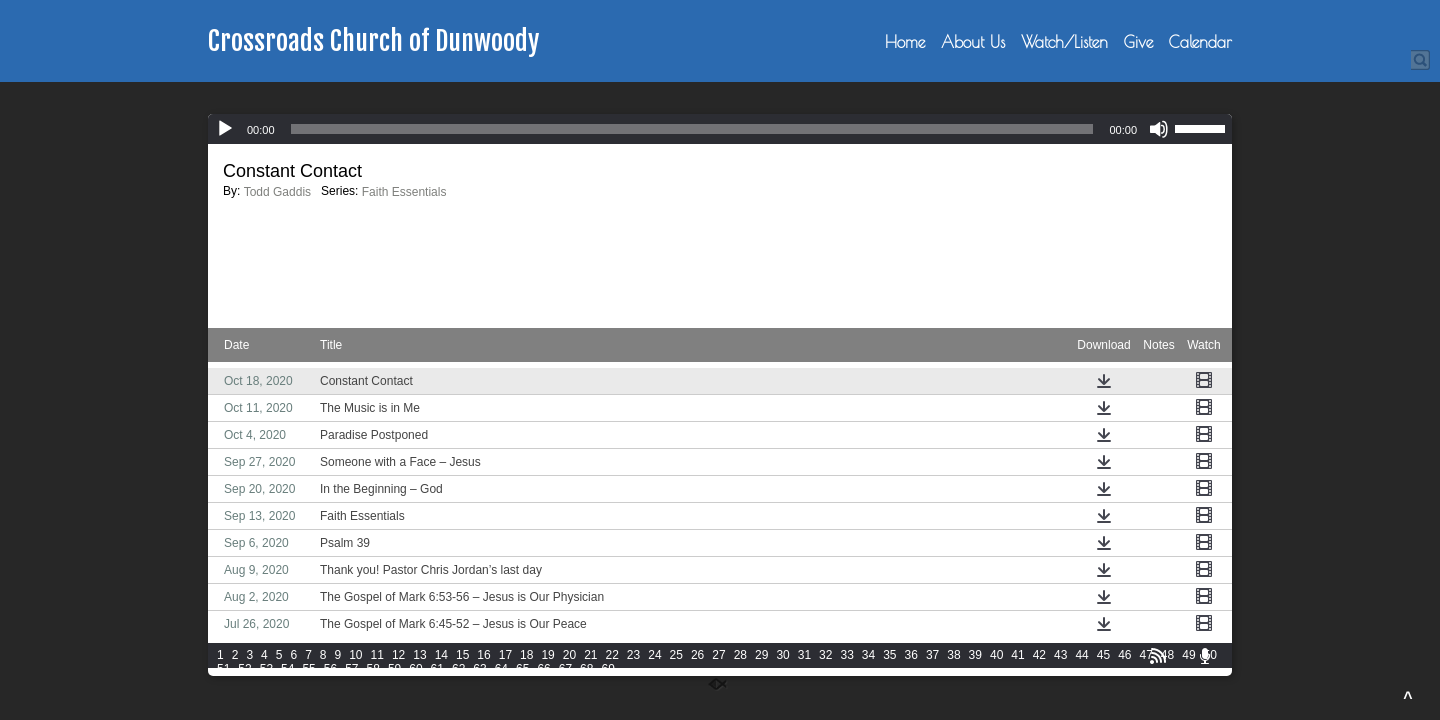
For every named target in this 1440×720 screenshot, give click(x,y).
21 (590, 655)
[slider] (692, 129)
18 (526, 655)
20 (569, 655)
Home (905, 42)
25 (676, 655)
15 (462, 655)
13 (419, 655)
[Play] (225, 129)
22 (612, 655)
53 (266, 669)
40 (996, 655)
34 (868, 655)
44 (1081, 655)
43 (1060, 655)
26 (697, 655)
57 (351, 669)
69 (607, 669)
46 (1124, 655)
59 (394, 669)
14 (441, 655)
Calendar (1200, 42)
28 (740, 655)
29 (761, 655)
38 (953, 655)
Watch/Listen (1064, 42)
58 (373, 669)
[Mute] (1159, 129)
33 (846, 655)
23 (633, 655)
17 (505, 655)
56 (330, 669)
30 (782, 655)
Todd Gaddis (277, 192)
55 (308, 669)
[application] (720, 129)
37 (932, 655)
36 (911, 655)
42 (1039, 655)
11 (377, 655)
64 (501, 669)
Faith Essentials (404, 192)
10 (355, 655)
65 (522, 669)
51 (223, 669)
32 (825, 655)
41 (1017, 655)
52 (244, 669)
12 (398, 655)
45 (1103, 655)
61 (437, 669)
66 (543, 669)
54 (287, 669)
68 (586, 669)
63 (479, 669)
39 (975, 655)
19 (547, 655)
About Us (973, 42)
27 (718, 655)
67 (565, 669)
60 (415, 669)
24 (654, 655)
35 (889, 655)
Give (1138, 42)
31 (804, 655)
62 (458, 669)
